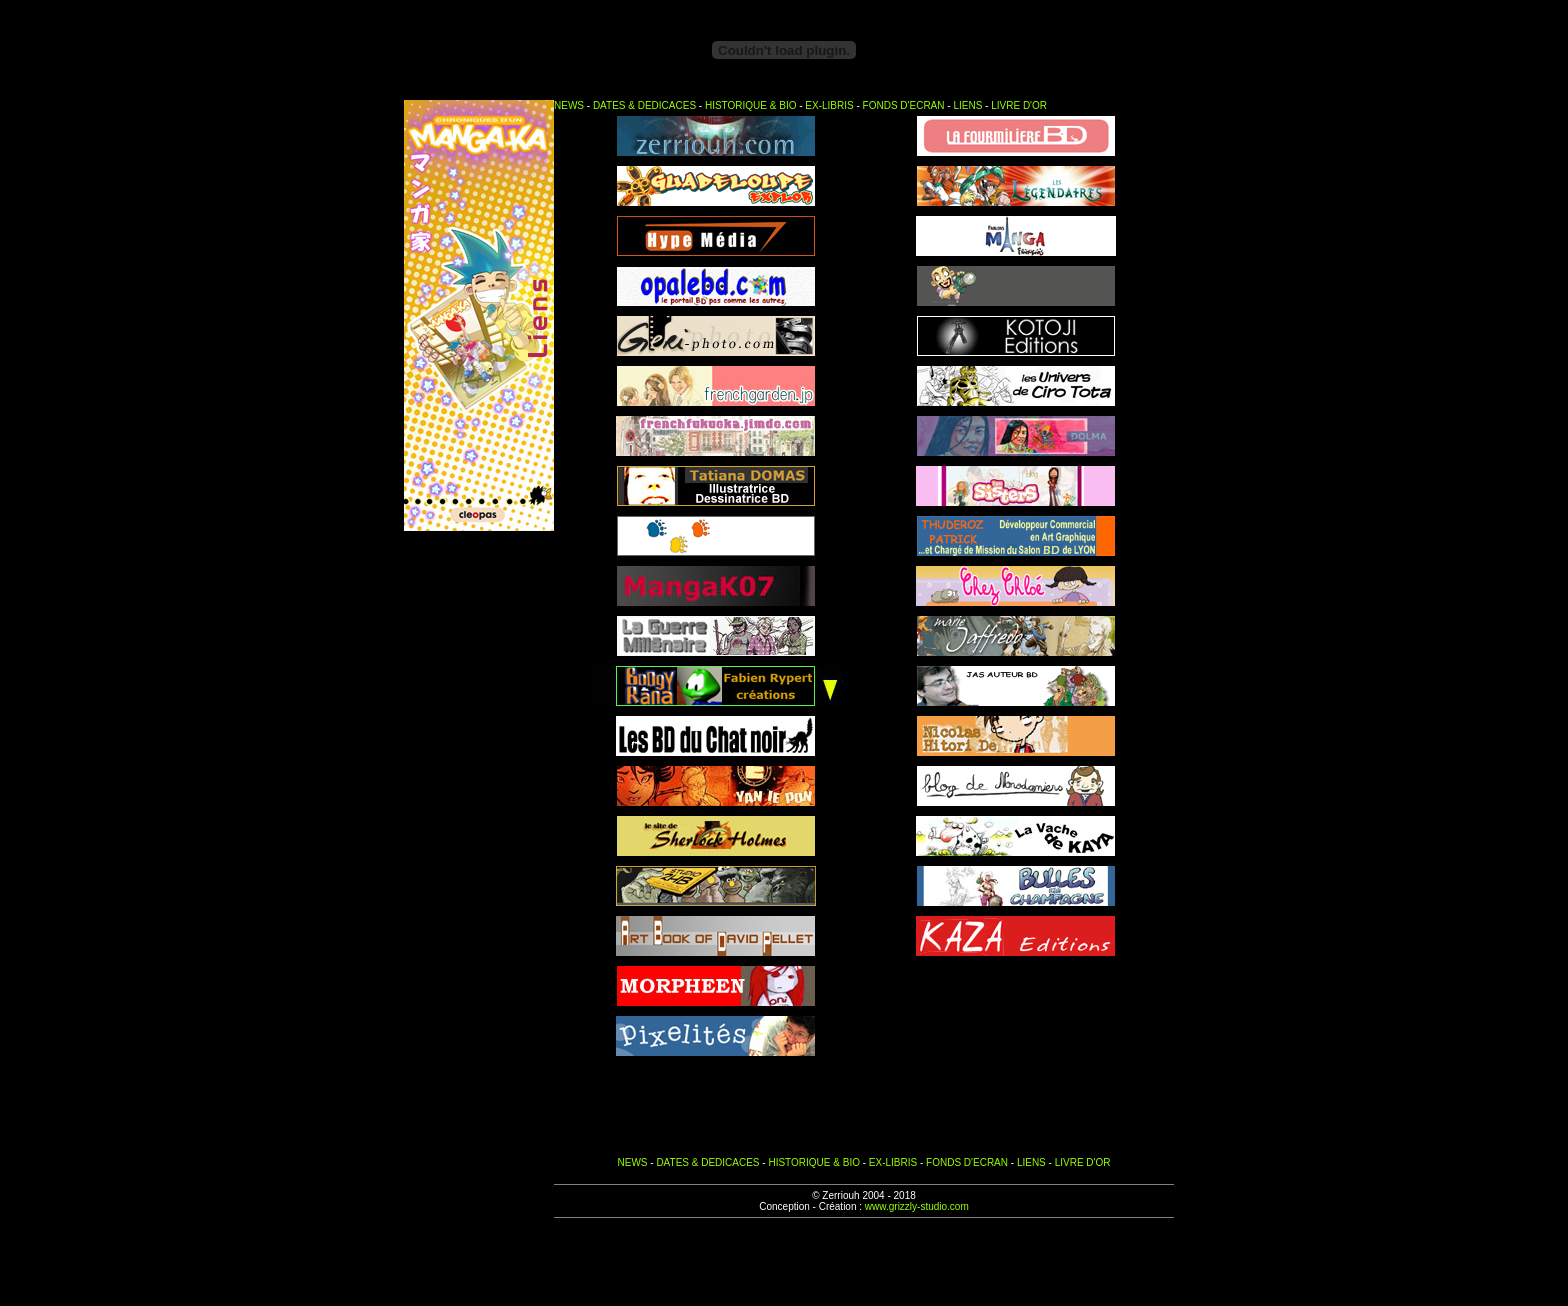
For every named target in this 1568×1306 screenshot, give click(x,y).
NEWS (569, 105)
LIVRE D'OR (1019, 105)
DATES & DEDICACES (644, 105)
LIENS (967, 105)
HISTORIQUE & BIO (751, 105)
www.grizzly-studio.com (917, 1206)
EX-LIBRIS (829, 105)
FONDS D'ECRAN (904, 105)
